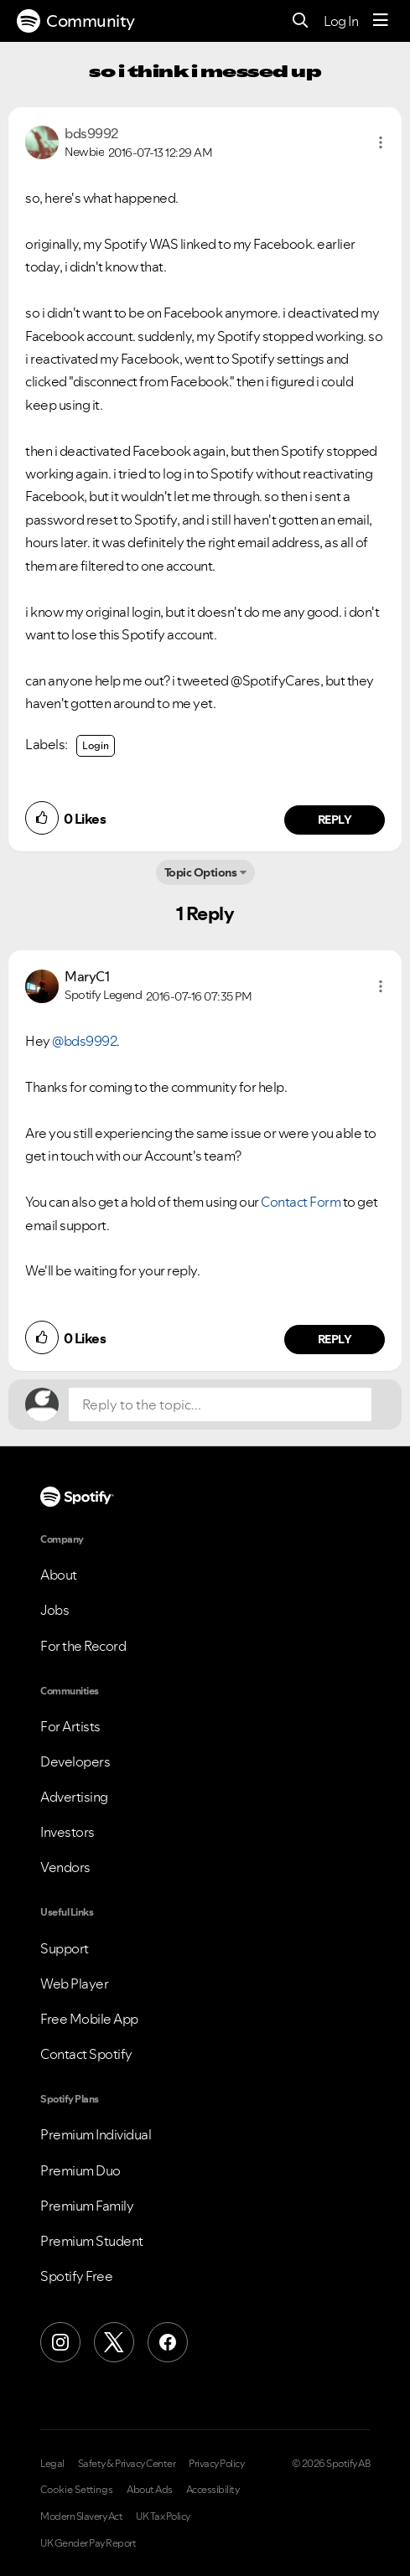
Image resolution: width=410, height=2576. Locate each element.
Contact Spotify (86, 2054)
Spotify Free (76, 2276)
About (58, 1574)
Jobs (54, 1610)
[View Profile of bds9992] (91, 133)
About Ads (150, 2489)
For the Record (83, 1646)
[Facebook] (168, 2342)
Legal (52, 2463)
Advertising (74, 1796)
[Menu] (380, 21)
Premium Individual (95, 2134)
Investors (67, 1832)
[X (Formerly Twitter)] (114, 2342)
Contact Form (300, 1201)
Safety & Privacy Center (127, 2463)
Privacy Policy (216, 2463)
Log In (341, 21)
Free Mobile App (89, 2019)
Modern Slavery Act (81, 2516)
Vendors (65, 1867)
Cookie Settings (76, 2489)
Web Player (74, 1983)
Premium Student (91, 2241)
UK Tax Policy (163, 2516)
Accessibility (213, 2489)
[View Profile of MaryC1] (87, 976)
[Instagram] (60, 2342)
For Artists (70, 1726)
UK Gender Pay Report (88, 2543)
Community (76, 21)
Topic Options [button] (200, 872)
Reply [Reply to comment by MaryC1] (335, 1339)
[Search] (301, 21)
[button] (380, 142)
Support (64, 1948)
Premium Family (86, 2205)
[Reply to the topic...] (220, 1404)
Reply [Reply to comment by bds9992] (335, 819)
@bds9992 (84, 1041)
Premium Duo (80, 2170)
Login (95, 745)
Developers (75, 1761)
